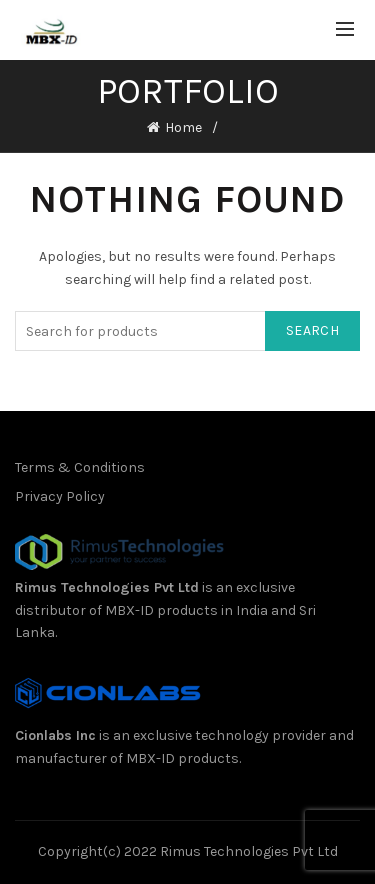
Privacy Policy (60, 496)
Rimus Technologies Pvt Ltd (107, 587)
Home (183, 127)
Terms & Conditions (80, 467)
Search (312, 330)
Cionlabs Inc (55, 735)
